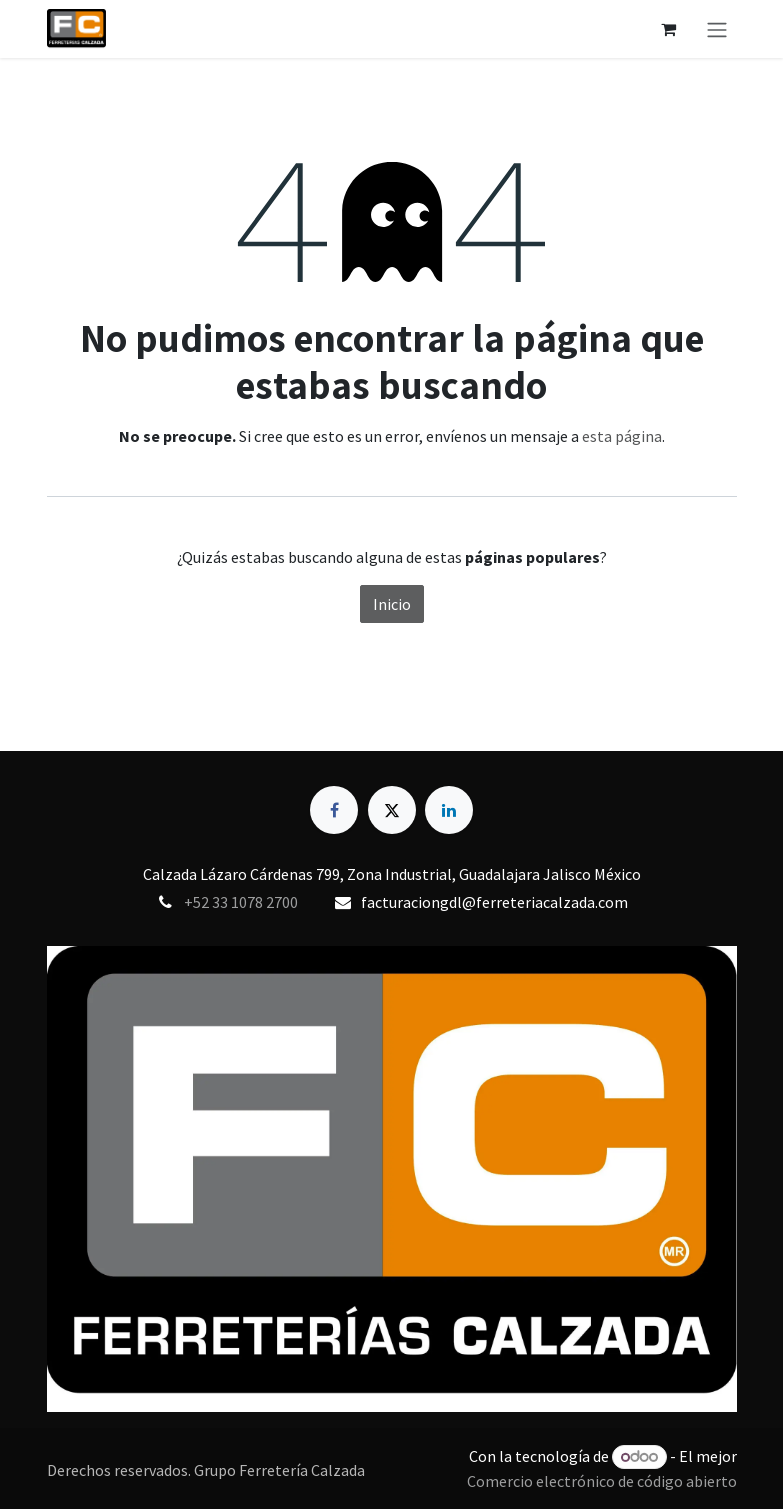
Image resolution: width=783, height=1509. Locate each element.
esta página (622, 436)
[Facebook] (334, 810)
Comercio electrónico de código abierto (602, 1481)
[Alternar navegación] (717, 29)
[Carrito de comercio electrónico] (669, 29)
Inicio (392, 604)
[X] (392, 810)
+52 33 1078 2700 (241, 902)
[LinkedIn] (449, 810)
